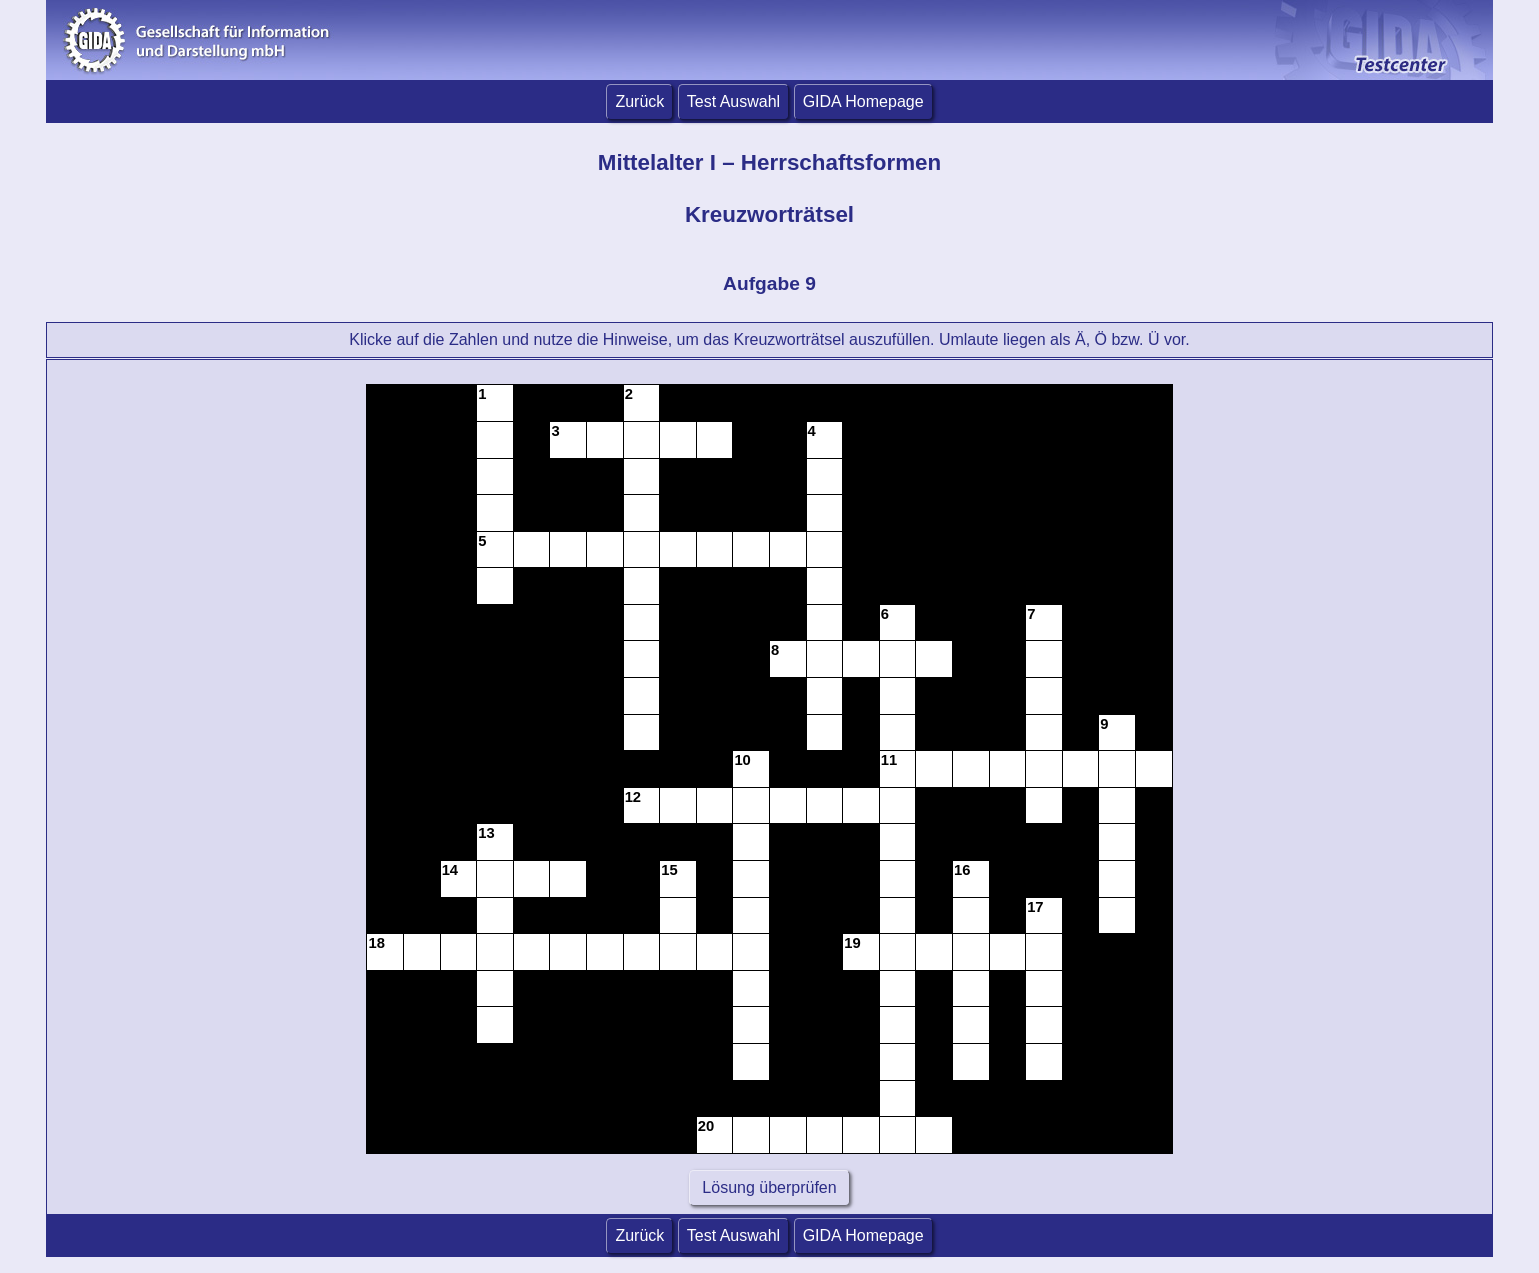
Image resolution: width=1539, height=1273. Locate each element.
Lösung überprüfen (769, 1187)
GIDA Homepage (863, 101)
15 (669, 870)
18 (376, 943)
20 (706, 1126)
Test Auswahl (733, 101)
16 (962, 870)
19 (852, 943)
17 (1035, 907)
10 (742, 760)
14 (450, 870)
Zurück (639, 101)
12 (633, 797)
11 (889, 760)
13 (486, 833)
